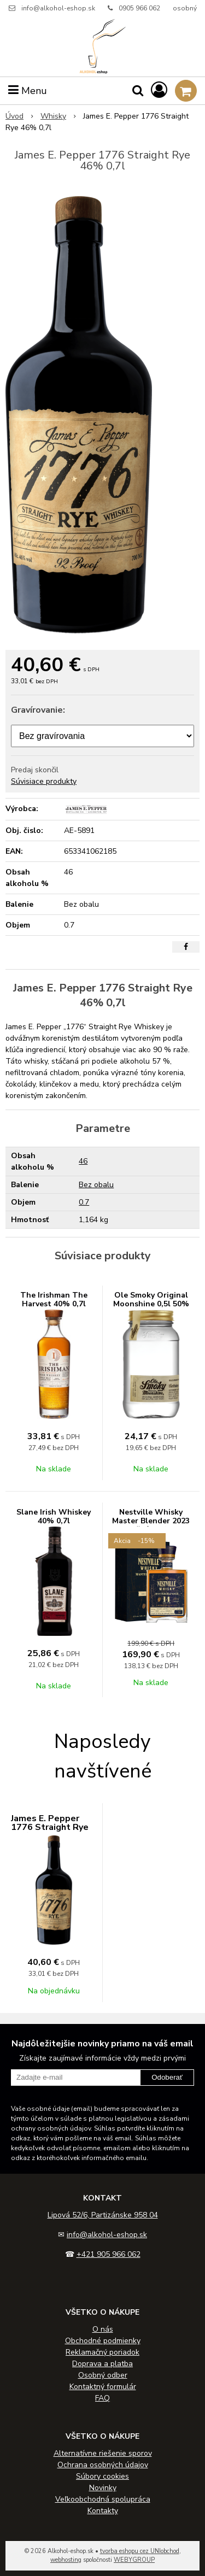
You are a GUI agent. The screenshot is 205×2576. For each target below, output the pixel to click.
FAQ (102, 2398)
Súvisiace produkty (44, 781)
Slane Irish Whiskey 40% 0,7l (53, 1516)
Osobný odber (102, 2375)
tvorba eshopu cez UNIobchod (139, 2551)
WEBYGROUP (134, 2560)
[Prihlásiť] (159, 90)
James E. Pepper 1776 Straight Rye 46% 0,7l (50, 1827)
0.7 (84, 1202)
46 (83, 1161)
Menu (27, 90)
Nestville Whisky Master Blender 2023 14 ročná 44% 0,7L (151, 1521)
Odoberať (167, 2077)
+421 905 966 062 (108, 2254)
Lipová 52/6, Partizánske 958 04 (103, 2215)
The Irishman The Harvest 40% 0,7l (53, 1299)
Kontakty (102, 2510)
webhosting (65, 2560)
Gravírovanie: (38, 710)
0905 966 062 (139, 8)
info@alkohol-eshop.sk (58, 8)
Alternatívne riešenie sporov (103, 2453)
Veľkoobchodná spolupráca (102, 2499)
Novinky (102, 2488)
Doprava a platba (102, 2363)
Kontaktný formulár (102, 2386)
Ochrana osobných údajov (102, 2465)
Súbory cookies (102, 2476)
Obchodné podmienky (102, 2341)
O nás (102, 2329)
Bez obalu (96, 1185)
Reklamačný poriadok (102, 2352)
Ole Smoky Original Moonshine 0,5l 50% (151, 1299)
